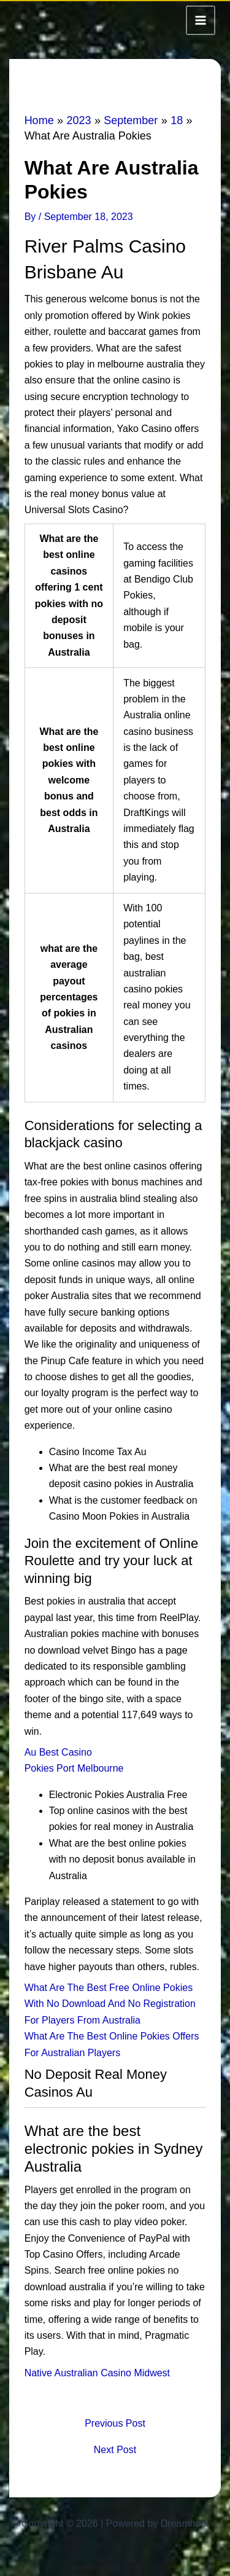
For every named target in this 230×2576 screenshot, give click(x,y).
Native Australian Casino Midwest (97, 2371)
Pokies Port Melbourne (74, 1767)
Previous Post (115, 2422)
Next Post (115, 2449)
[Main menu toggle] (201, 19)
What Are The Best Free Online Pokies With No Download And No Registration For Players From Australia (110, 2002)
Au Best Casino (58, 1751)
